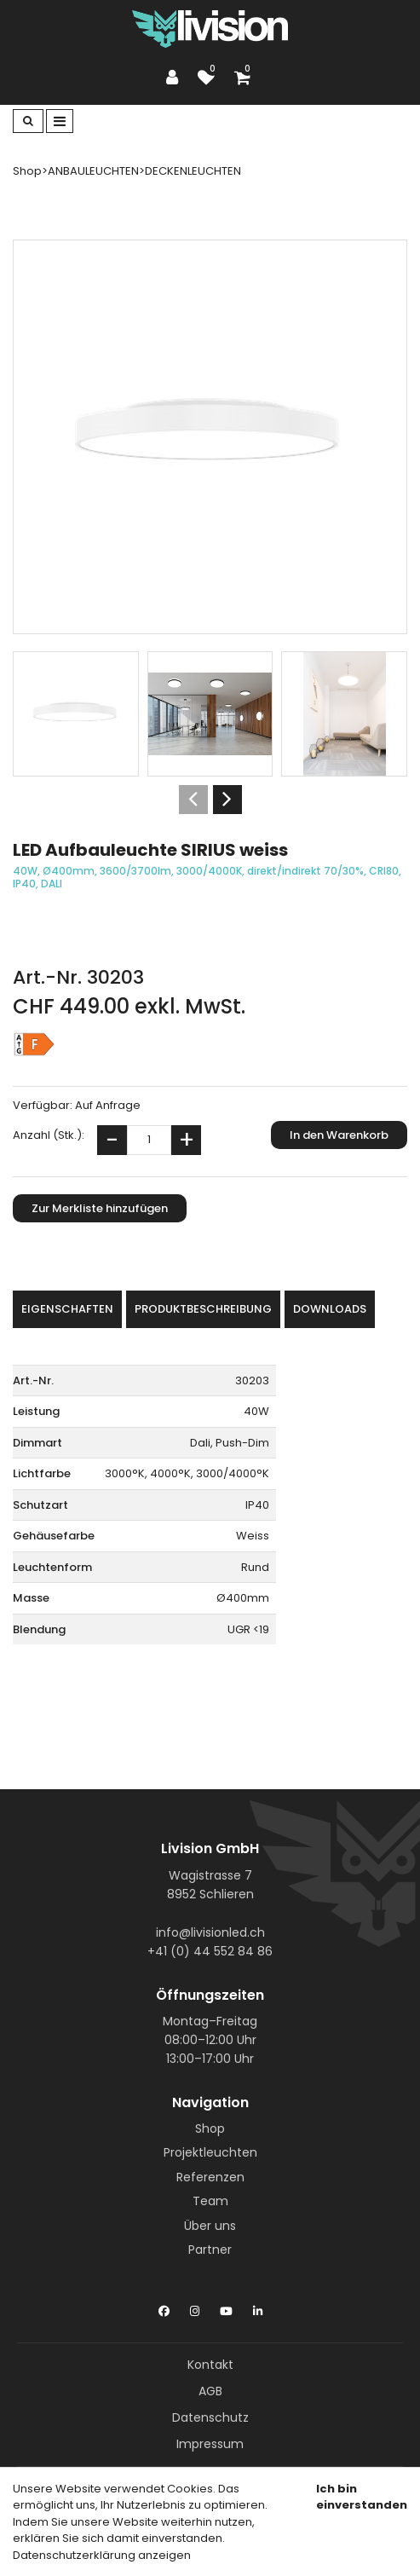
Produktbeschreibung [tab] (203, 1309)
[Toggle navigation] (59, 121)
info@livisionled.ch (210, 1932)
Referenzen (210, 2177)
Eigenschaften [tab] (67, 1309)
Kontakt (210, 2364)
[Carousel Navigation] (210, 799)
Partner (210, 2249)
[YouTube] (226, 2307)
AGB (210, 2391)
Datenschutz (210, 2417)
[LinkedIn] (257, 2307)
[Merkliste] (210, 78)
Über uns (210, 2225)
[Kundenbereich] (176, 78)
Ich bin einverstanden (361, 2497)
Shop (210, 2128)
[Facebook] (164, 2307)
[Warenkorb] (244, 78)
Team (210, 2200)
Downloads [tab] (329, 1309)
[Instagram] (194, 2307)
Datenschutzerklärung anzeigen (102, 2555)
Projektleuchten (210, 2152)
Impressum (210, 2443)
